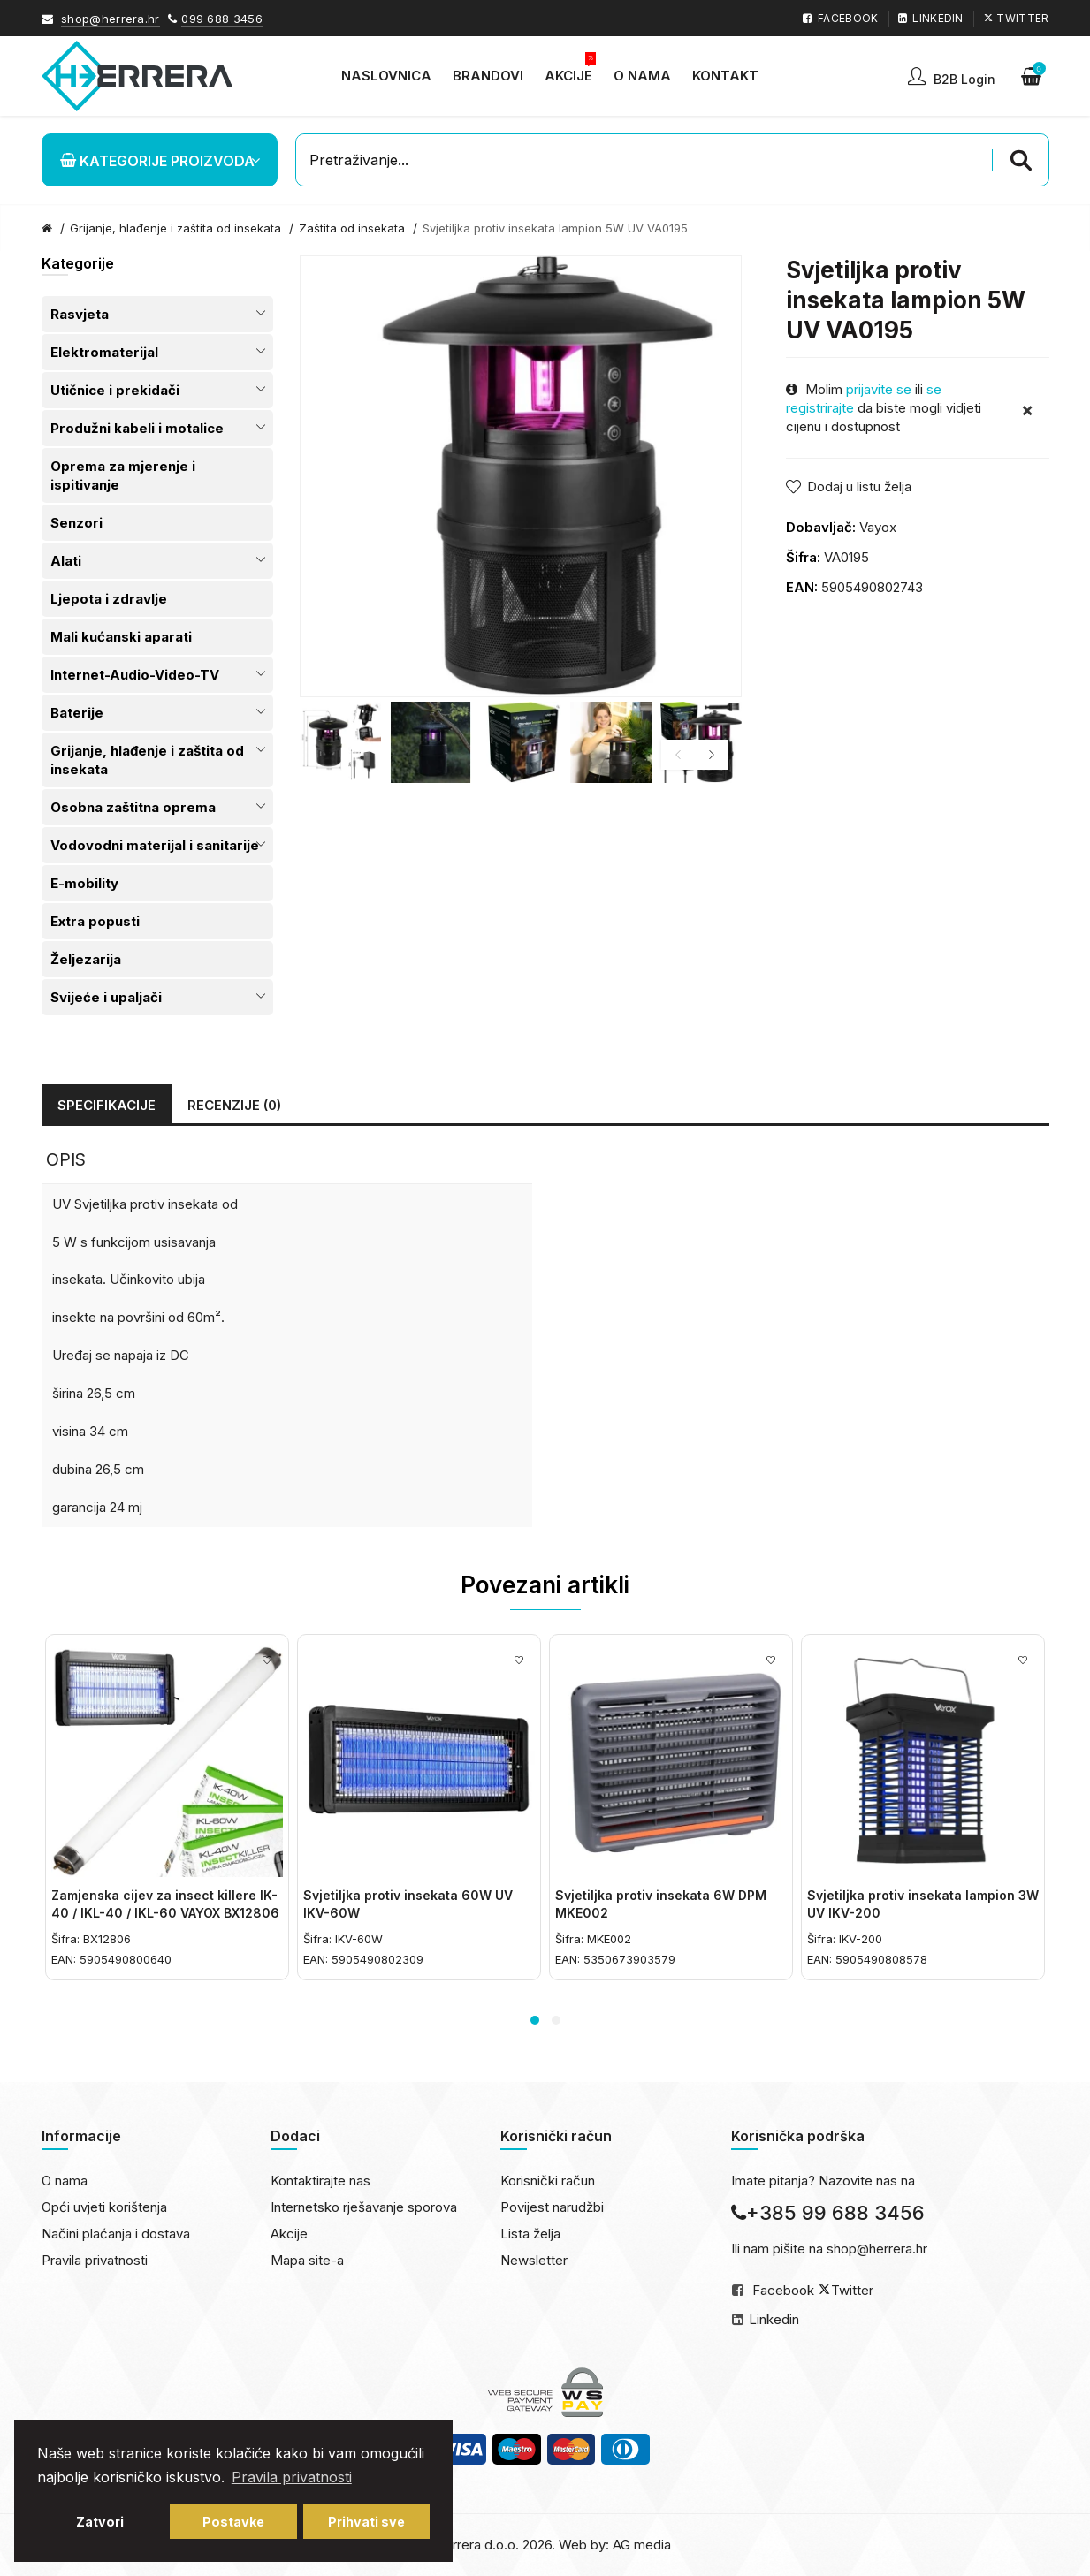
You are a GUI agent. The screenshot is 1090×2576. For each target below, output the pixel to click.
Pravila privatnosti (95, 2260)
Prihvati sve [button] (366, 2521)
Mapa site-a (307, 2260)
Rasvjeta (79, 314)
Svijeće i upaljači (106, 997)
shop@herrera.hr (110, 18)
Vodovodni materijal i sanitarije (154, 845)
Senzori (76, 522)
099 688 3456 (222, 18)
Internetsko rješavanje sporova (364, 2207)
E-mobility (84, 883)
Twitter (852, 2290)
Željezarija (85, 959)
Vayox (877, 527)
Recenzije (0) (234, 1105)
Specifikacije (106, 1105)
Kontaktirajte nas (320, 2180)
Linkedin (774, 2319)
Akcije (289, 2233)
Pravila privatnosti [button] (292, 2477)
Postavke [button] (233, 2521)
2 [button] (556, 2020)
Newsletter (534, 2260)
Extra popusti (95, 921)
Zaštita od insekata (352, 228)
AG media (642, 2544)
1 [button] (534, 2020)
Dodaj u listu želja (859, 486)
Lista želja (530, 2233)
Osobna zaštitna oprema (133, 807)
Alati (65, 560)
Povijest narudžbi (552, 2207)
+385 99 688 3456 (828, 2212)
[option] (340, 742)
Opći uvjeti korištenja (104, 2207)
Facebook (783, 2290)
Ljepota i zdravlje (108, 598)
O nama (65, 2180)
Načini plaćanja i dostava (116, 2233)
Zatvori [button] (100, 2521)
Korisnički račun (547, 2180)
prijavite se (878, 389)
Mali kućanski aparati (121, 636)
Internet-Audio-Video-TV (134, 674)
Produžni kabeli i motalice (137, 428)
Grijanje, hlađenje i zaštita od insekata (175, 228)
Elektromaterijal (104, 352)
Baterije (76, 712)
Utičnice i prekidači (114, 390)
